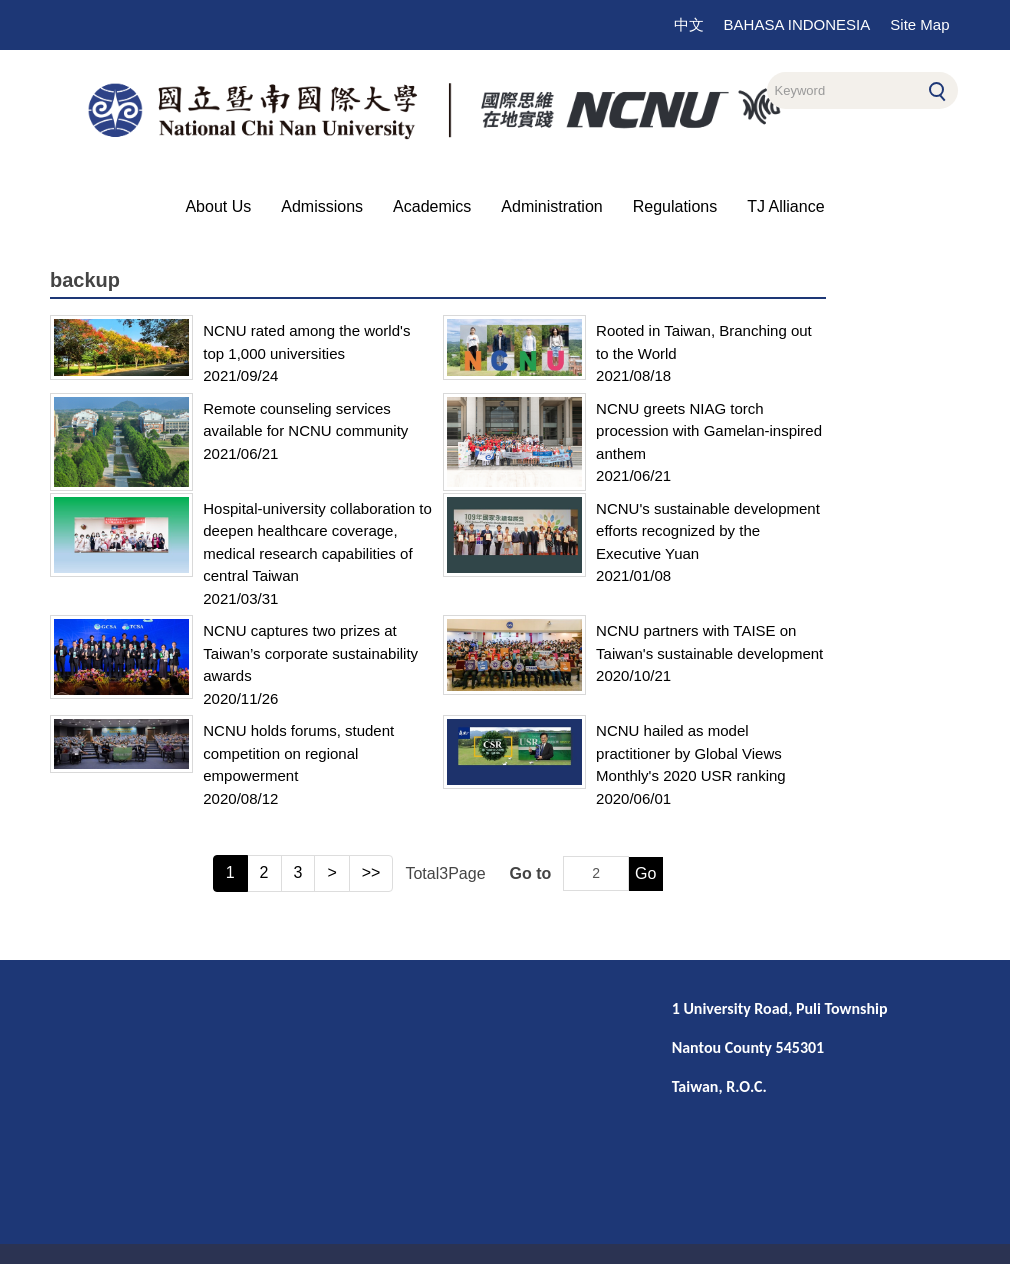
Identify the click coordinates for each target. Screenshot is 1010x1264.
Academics (432, 206)
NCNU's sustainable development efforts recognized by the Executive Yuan (708, 531)
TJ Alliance (785, 206)
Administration (551, 206)
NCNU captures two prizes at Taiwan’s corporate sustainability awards (310, 653)
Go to (531, 873)
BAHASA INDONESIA (797, 24)
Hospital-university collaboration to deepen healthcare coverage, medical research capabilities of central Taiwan (317, 542)
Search (937, 87)
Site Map (919, 24)
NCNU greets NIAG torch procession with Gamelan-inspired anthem (709, 431)
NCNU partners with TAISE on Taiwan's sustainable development (709, 642)
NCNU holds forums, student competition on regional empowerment (298, 753)
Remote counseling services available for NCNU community (305, 420)
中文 (689, 24)
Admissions (322, 206)
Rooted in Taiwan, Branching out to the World (704, 342)
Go (645, 873)
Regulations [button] (675, 206)
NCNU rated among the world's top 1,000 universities (306, 342)
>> (371, 872)
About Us (218, 206)
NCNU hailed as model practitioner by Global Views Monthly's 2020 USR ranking (691, 753)
